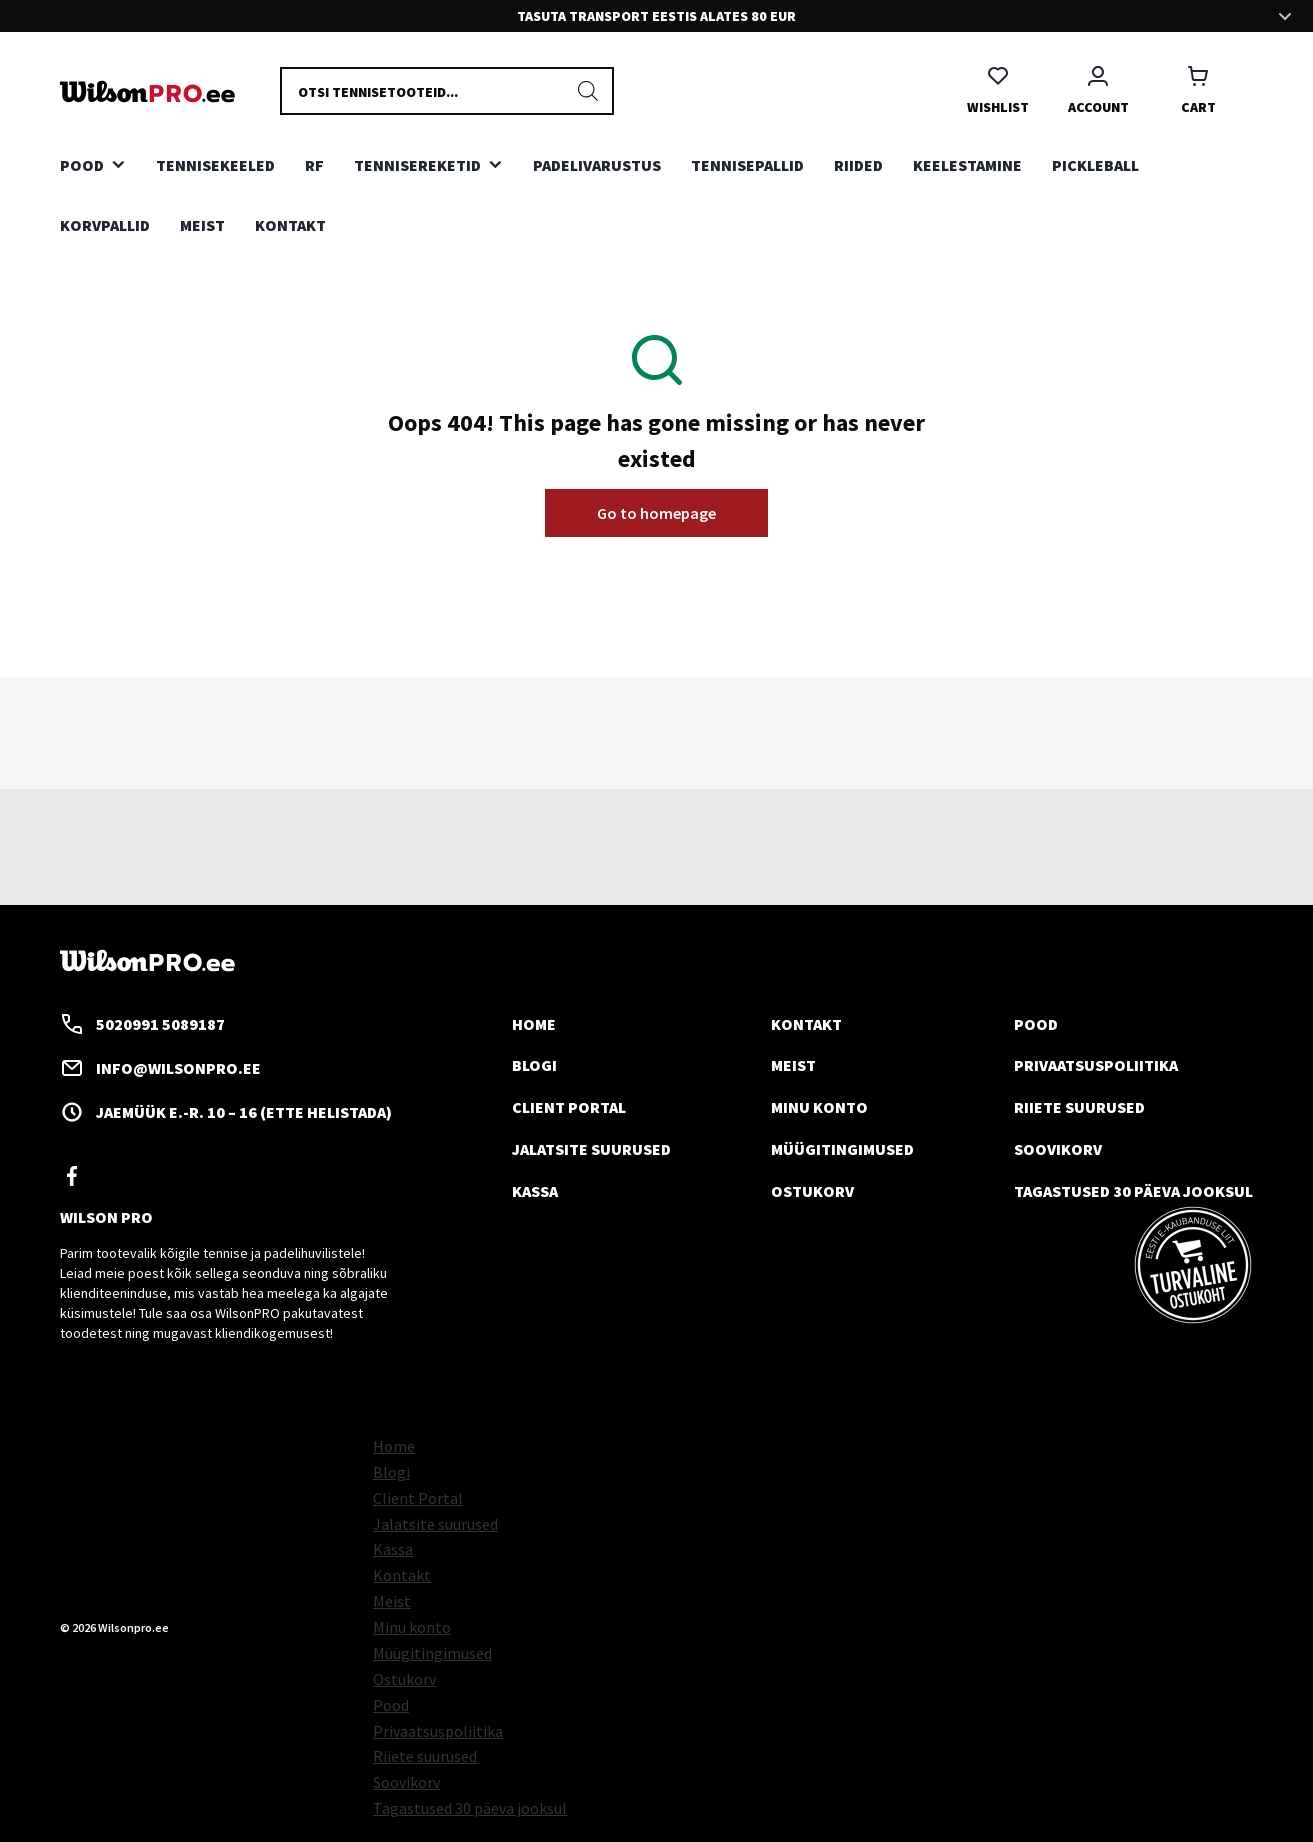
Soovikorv (1058, 1149)
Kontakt (290, 225)
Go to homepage (656, 513)
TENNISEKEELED (215, 165)
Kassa (535, 1191)
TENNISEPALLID (747, 165)
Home (534, 1024)
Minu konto (819, 1107)
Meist (202, 225)
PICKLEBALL (1095, 165)
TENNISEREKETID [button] (417, 165)
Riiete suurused (1079, 1107)
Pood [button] (82, 165)
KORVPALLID (105, 225)
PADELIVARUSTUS (597, 165)
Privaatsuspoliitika (1096, 1065)
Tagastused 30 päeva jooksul (1133, 1191)
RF (314, 165)
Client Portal (569, 1107)
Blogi (534, 1065)
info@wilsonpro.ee (160, 1068)
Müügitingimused (842, 1149)
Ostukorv (812, 1191)
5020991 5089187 (142, 1024)
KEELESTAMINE (967, 165)
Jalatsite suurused (591, 1149)
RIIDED (858, 165)
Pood (1036, 1024)
